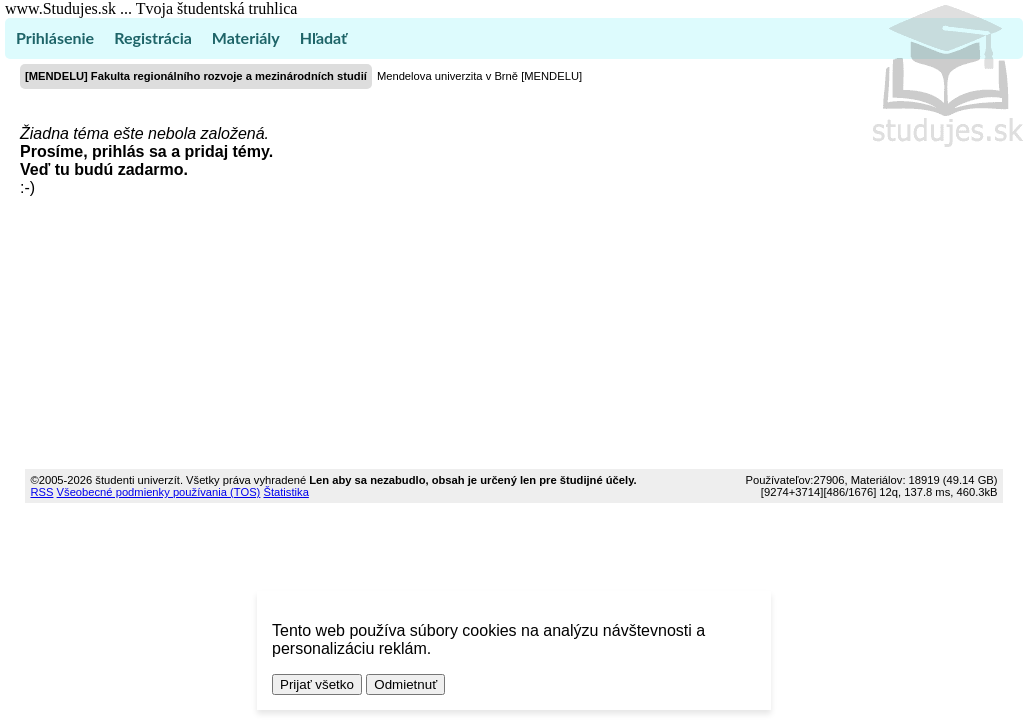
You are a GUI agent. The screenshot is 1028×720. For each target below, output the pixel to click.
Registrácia (153, 37)
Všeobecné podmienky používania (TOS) (159, 492)
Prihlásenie (55, 37)
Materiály (246, 37)
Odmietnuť (405, 684)
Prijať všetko (317, 684)
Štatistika (285, 492)
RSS (41, 492)
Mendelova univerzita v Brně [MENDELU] (479, 76)
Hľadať (323, 37)
